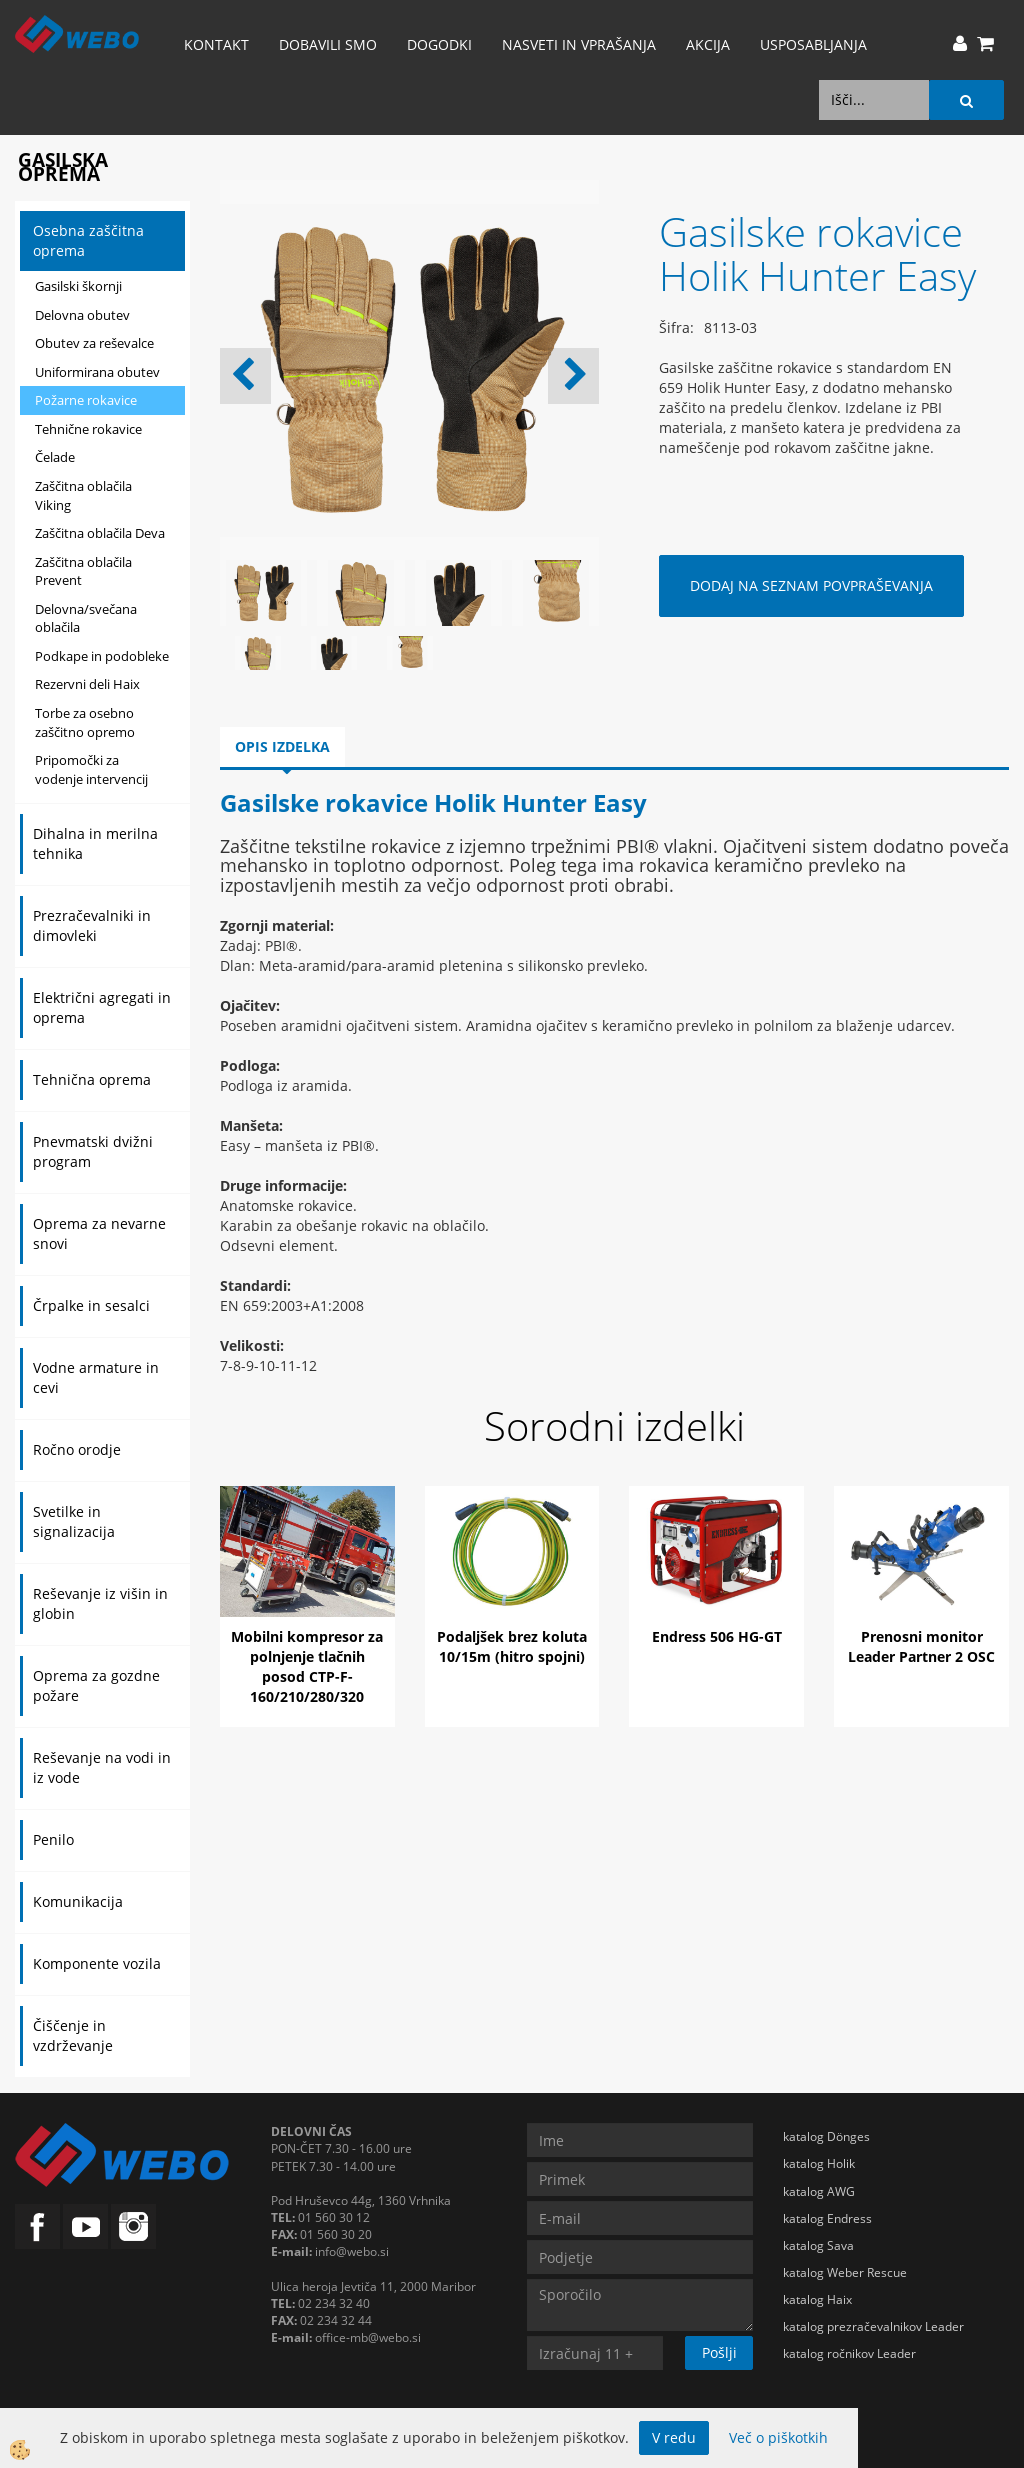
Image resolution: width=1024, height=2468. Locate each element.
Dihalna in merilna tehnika (95, 843)
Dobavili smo (328, 44)
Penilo (53, 1839)
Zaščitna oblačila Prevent (83, 571)
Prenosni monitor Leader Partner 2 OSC (921, 1646)
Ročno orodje (77, 1449)
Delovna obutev (82, 315)
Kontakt (216, 44)
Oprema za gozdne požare (96, 1685)
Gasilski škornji (78, 286)
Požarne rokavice (86, 400)
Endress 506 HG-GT (717, 1636)
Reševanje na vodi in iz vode (102, 1767)
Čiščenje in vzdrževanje (73, 2035)
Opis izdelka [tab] (282, 746)
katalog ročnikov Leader (849, 2353)
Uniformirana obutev (97, 372)
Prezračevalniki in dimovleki (92, 925)
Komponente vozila (97, 1963)
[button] (573, 376)
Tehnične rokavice (88, 429)
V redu (674, 2437)
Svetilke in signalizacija (74, 1521)
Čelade (55, 457)
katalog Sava (818, 2245)
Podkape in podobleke (102, 656)
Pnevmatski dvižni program (93, 1151)
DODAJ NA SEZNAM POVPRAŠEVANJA (811, 585)
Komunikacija (78, 1901)
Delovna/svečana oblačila (86, 618)
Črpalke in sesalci (91, 1305)
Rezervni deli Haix (87, 684)
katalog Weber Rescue (845, 2272)
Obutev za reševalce (94, 343)
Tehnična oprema (92, 1079)
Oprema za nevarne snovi (99, 1233)
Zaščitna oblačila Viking (83, 495)
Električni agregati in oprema (102, 1007)
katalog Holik (819, 2163)
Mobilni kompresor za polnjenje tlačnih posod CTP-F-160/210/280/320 (307, 1666)
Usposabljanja (813, 44)
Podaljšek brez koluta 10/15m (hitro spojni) (512, 1646)
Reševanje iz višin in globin (100, 1603)
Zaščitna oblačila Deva (100, 533)
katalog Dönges (826, 2136)
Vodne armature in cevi (96, 1377)
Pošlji (719, 2352)
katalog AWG (819, 2191)
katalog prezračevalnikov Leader (873, 2326)
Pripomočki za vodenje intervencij (91, 769)
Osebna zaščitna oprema (88, 240)
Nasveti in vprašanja (579, 44)
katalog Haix (817, 2299)
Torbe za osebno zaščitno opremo (85, 722)
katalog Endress (827, 2218)
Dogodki (439, 44)
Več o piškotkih (778, 2437)
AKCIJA (708, 44)
